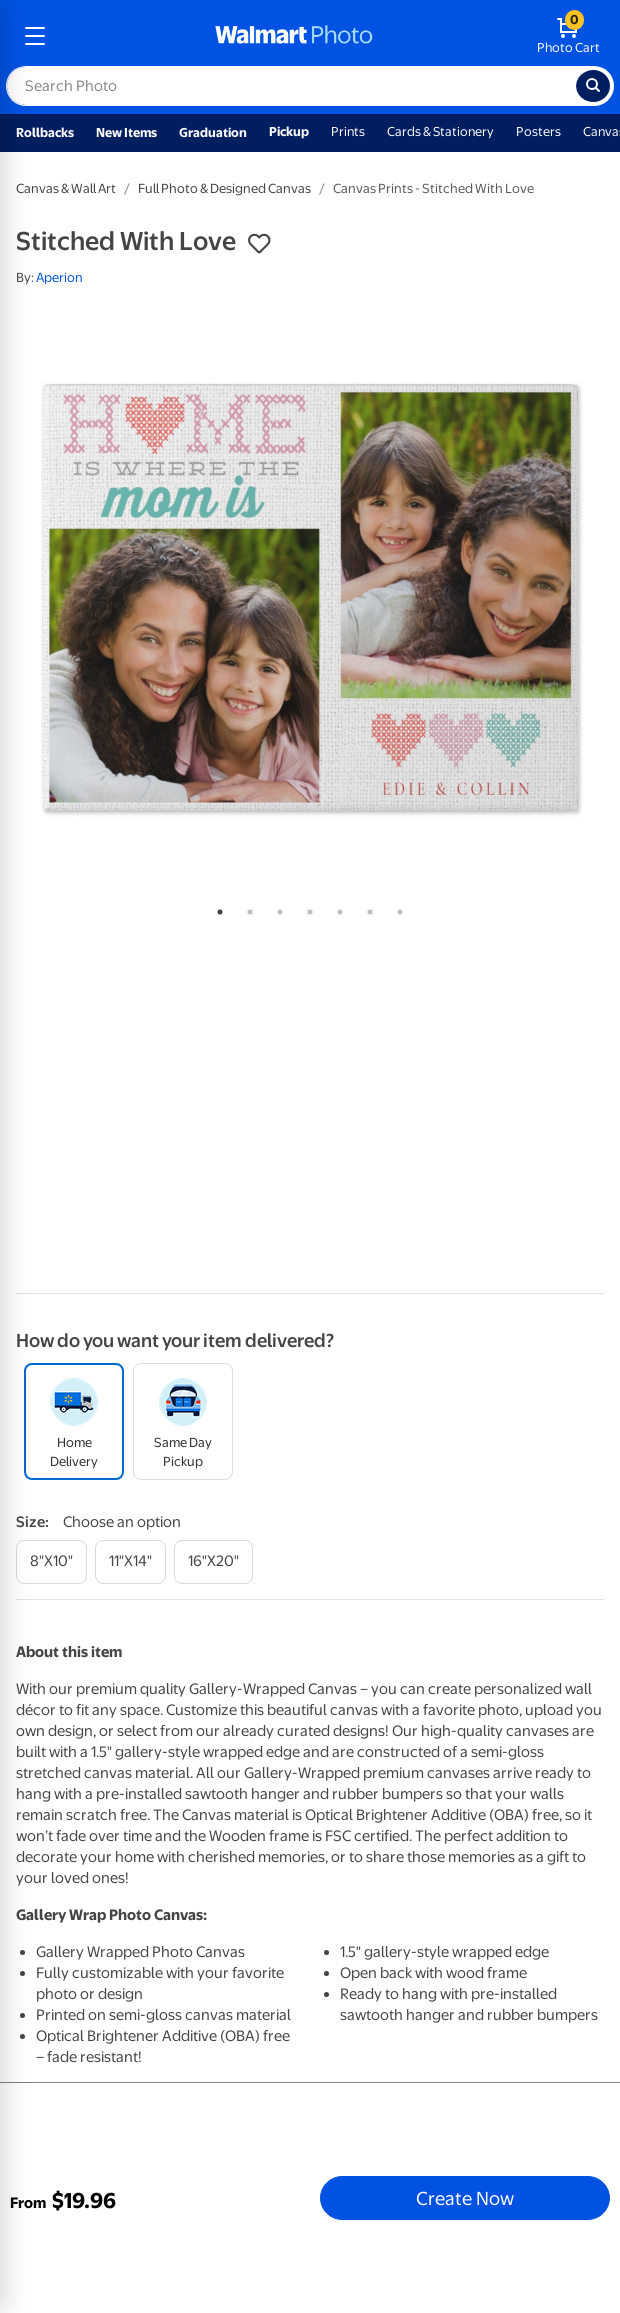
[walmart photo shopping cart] (568, 36)
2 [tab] (246, 908)
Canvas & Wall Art (66, 188)
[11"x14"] (130, 1561)
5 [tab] (336, 908)
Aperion (59, 277)
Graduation (213, 132)
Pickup (289, 131)
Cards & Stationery (440, 131)
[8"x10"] (51, 1561)
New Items (126, 132)
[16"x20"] (213, 1561)
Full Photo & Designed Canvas (224, 188)
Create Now (465, 2198)
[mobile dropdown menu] (35, 36)
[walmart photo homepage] (294, 36)
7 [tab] (396, 908)
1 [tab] (216, 908)
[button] (259, 244)
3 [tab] (276, 908)
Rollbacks (45, 132)
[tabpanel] (310, 598)
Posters (538, 131)
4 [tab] (306, 908)
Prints (348, 131)
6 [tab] (366, 908)
